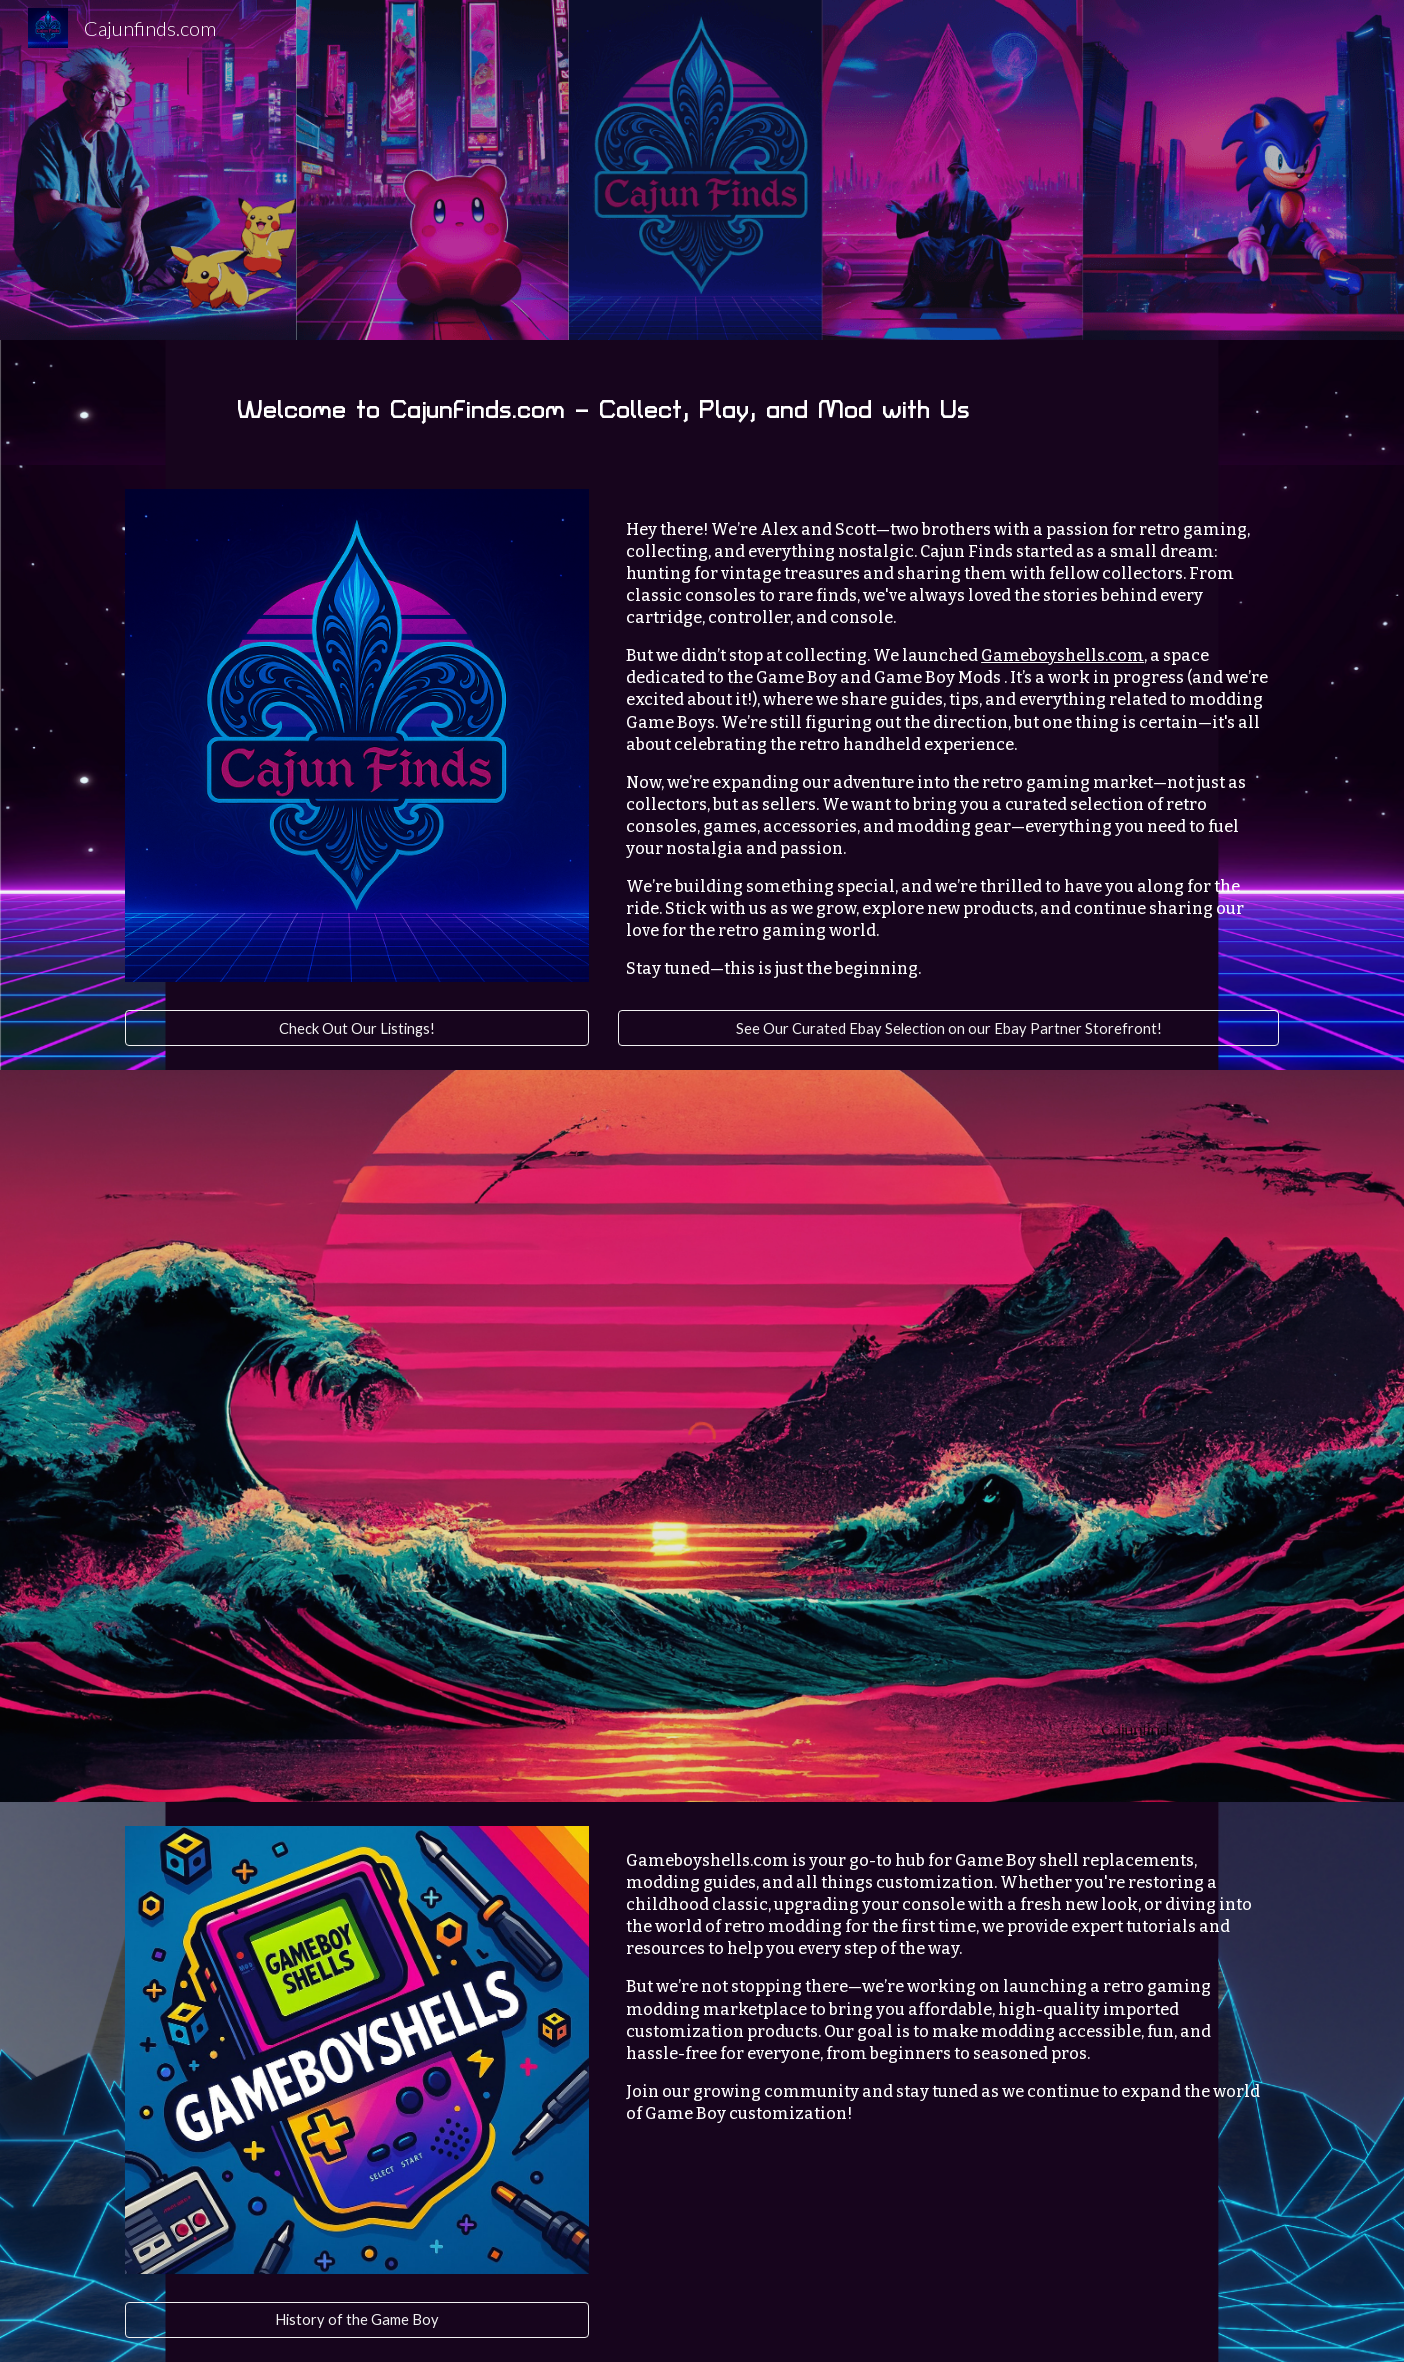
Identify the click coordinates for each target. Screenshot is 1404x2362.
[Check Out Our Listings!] (357, 1028)
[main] (603, 402)
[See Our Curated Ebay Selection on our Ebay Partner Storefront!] (948, 1028)
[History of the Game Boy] (357, 2320)
